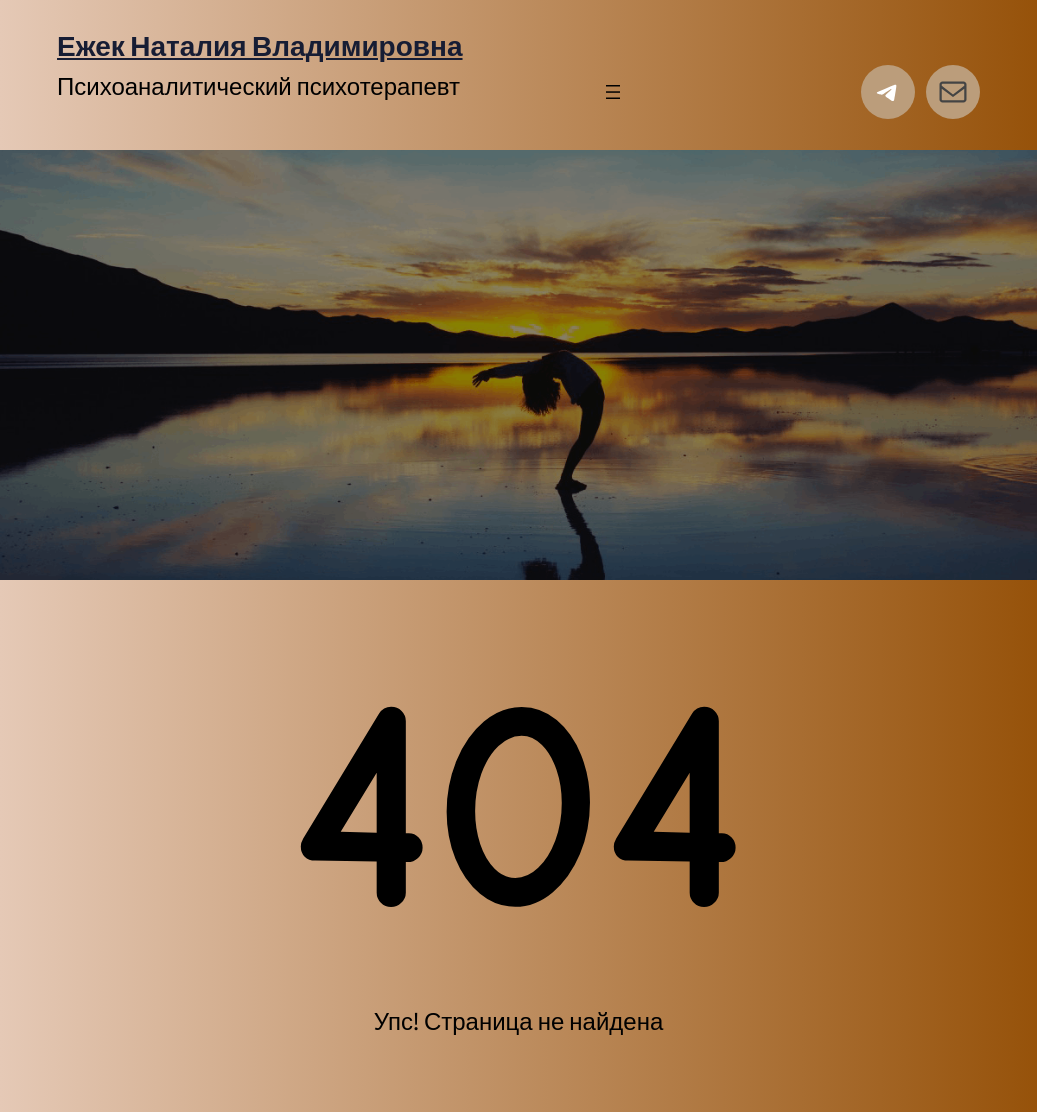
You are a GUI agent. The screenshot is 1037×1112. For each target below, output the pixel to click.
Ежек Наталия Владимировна (259, 45)
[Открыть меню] (613, 92)
